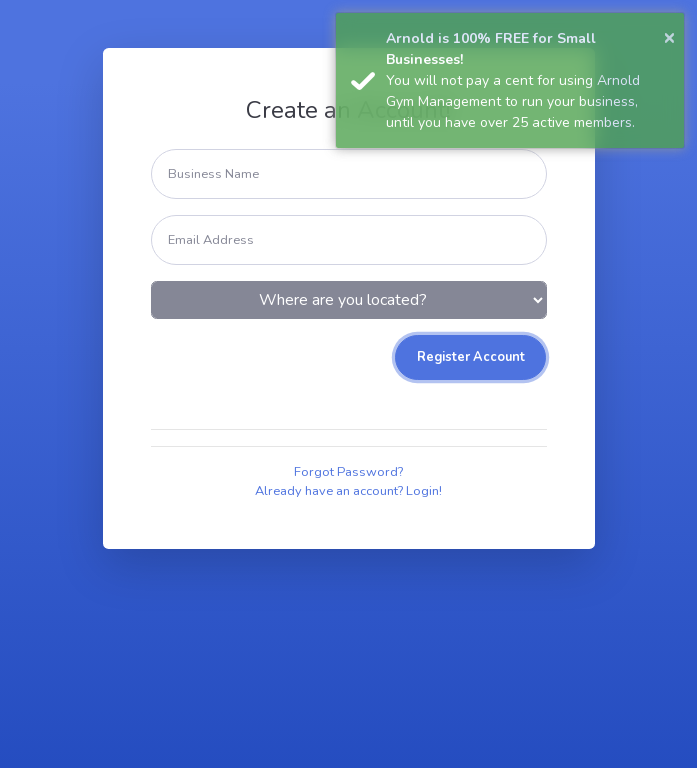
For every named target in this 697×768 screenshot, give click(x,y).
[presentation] (303, 374)
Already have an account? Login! (348, 491)
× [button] (669, 36)
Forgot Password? (348, 472)
